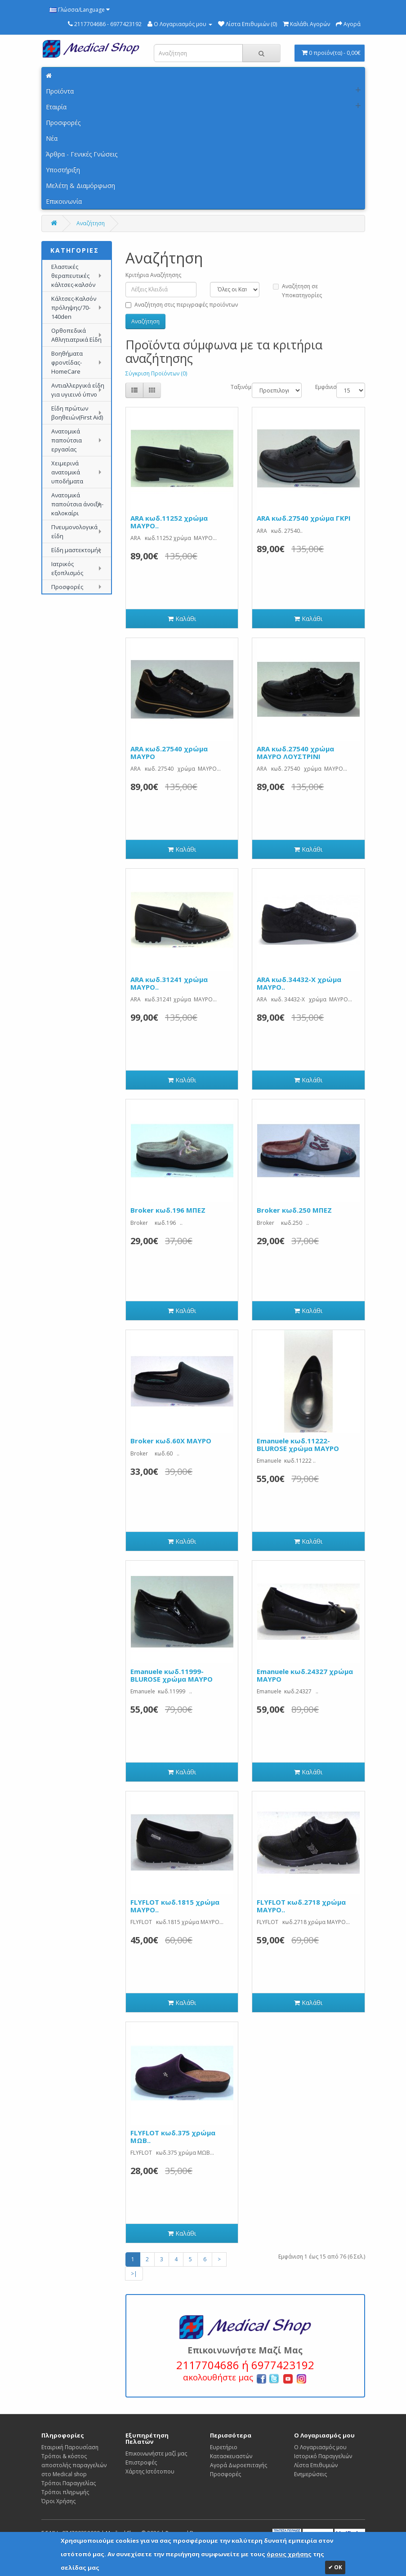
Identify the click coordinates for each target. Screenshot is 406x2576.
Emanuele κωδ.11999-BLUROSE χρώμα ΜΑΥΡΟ (171, 1675)
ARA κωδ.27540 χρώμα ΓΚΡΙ (304, 517)
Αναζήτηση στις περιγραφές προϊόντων (181, 304)
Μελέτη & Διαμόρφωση (80, 185)
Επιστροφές (141, 2462)
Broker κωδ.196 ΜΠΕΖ (167, 1209)
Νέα (52, 138)
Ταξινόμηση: (234, 387)
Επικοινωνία (64, 201)
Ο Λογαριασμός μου (320, 2447)
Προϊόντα (60, 91)
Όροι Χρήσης (58, 2501)
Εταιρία (56, 107)
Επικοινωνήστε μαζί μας (156, 2453)
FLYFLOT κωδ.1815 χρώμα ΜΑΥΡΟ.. (174, 1905)
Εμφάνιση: (319, 387)
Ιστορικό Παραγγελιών (323, 2456)
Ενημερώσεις (310, 2474)
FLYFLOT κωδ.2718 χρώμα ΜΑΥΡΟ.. (301, 1905)
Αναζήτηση (90, 223)
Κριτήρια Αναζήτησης (153, 275)
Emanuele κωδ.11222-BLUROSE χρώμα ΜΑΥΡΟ (298, 1444)
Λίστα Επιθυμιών (316, 2465)
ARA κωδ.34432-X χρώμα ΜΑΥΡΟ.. (299, 983)
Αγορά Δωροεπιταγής (238, 2465)
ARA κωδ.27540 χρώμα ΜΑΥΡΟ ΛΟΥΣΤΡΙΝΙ (295, 752)
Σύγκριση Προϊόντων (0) (156, 373)
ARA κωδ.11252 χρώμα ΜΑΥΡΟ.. (169, 521)
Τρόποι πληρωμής (65, 2492)
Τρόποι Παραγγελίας (68, 2483)
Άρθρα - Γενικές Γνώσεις (81, 154)
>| (134, 2273)
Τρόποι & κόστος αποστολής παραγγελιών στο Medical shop (74, 2465)
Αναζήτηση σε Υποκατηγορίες (297, 290)
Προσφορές (63, 122)
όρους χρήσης (289, 2554)
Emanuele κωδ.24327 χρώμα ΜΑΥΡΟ (305, 1675)
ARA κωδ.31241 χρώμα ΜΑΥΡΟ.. (169, 983)
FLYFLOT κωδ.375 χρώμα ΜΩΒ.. (172, 2136)
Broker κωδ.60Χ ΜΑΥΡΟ (170, 1440)
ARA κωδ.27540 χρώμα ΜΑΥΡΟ (169, 752)
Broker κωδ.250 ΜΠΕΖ (294, 1209)
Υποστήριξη (63, 169)
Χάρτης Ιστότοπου (149, 2471)
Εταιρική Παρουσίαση (69, 2447)
